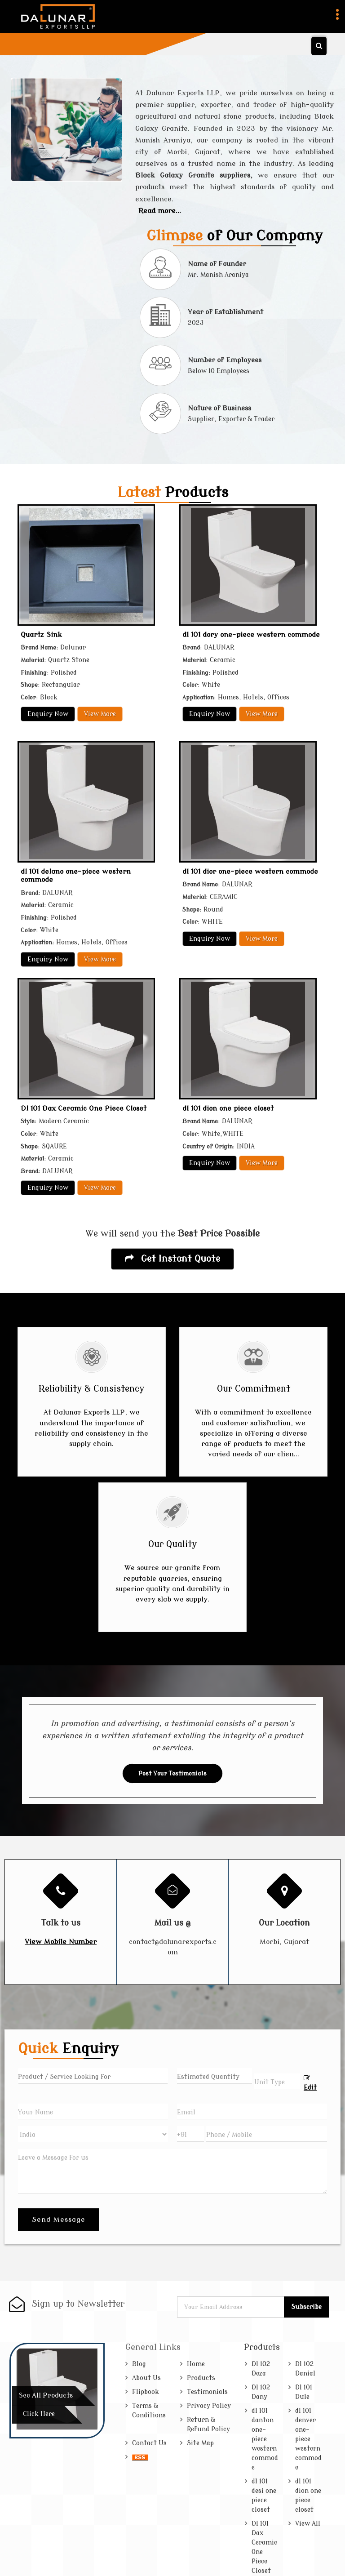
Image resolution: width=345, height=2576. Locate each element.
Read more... (159, 211)
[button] (61, 1942)
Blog (139, 2364)
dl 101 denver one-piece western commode (308, 2439)
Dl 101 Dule (303, 2392)
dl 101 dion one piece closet (228, 1108)
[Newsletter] (231, 2307)
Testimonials (207, 2392)
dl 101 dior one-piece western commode (250, 872)
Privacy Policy (209, 2405)
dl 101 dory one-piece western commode (251, 635)
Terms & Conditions (149, 2410)
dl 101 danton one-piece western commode (265, 2439)
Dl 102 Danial (305, 2369)
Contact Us (149, 2443)
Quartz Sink (41, 635)
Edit (310, 2083)
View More (100, 714)
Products (201, 2378)
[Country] (93, 2134)
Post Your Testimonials (172, 1773)
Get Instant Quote (172, 1259)
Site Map (200, 2443)
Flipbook (145, 2392)
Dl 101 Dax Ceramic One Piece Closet (83, 1108)
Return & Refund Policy (208, 2424)
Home (196, 2364)
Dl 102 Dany (261, 2392)
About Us (146, 2378)
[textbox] (277, 2081)
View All (307, 2523)
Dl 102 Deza (261, 2369)
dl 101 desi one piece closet (264, 2495)
